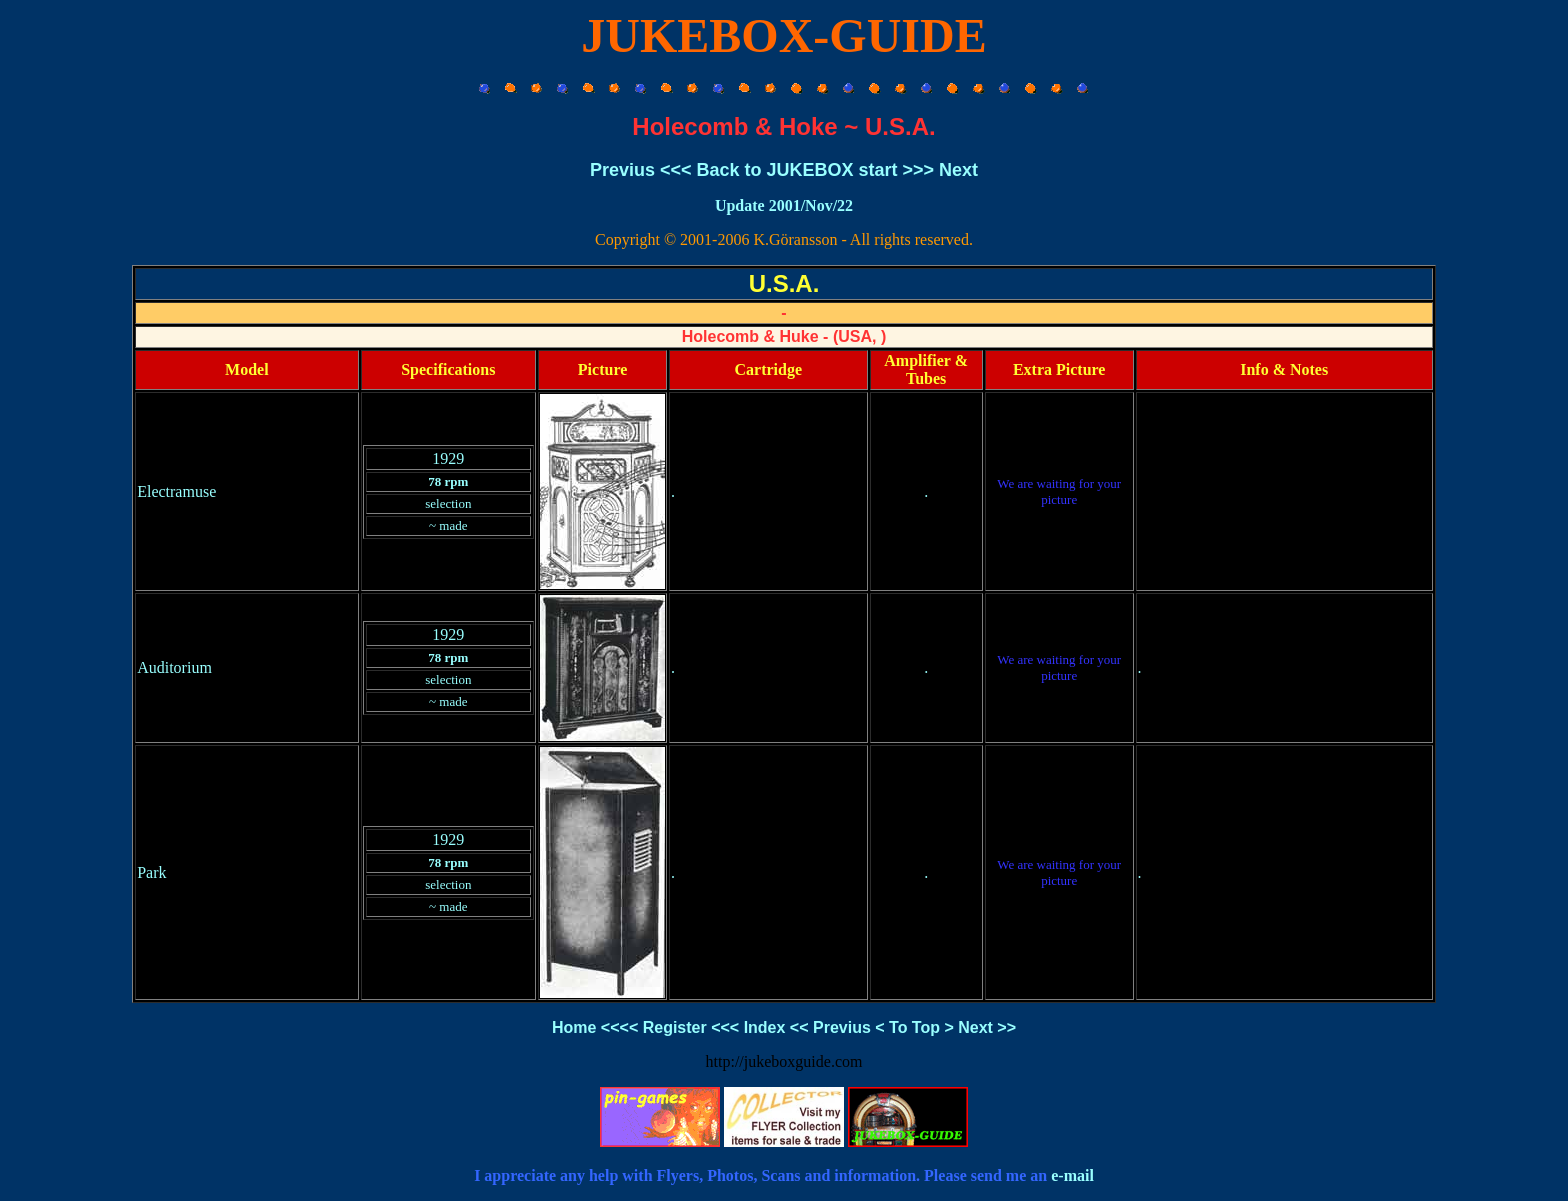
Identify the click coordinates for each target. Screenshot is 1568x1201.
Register (675, 1027)
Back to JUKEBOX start (796, 170)
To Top (914, 1027)
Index (765, 1027)
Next (958, 170)
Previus (622, 170)
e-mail (1072, 1175)
